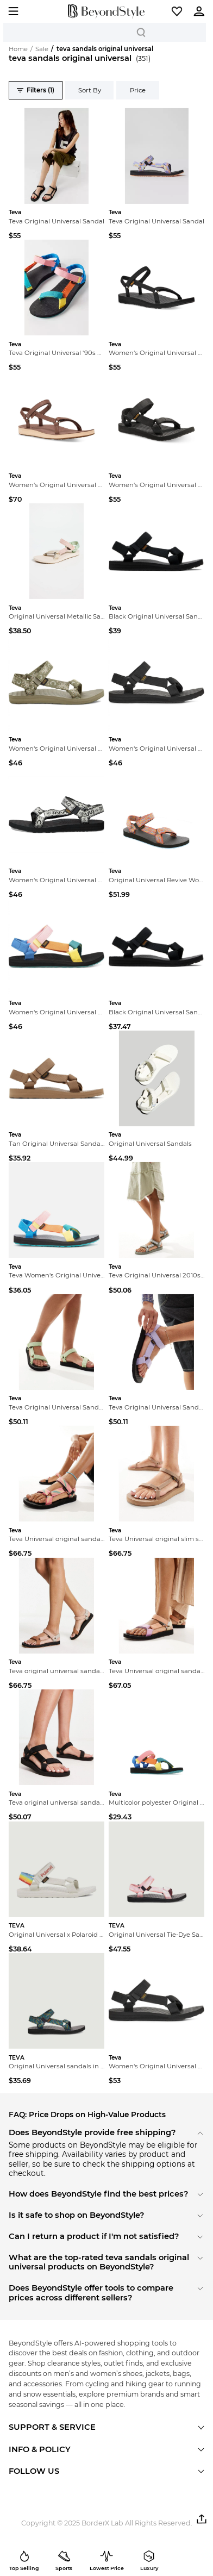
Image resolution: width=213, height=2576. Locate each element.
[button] (177, 11)
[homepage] (106, 11)
